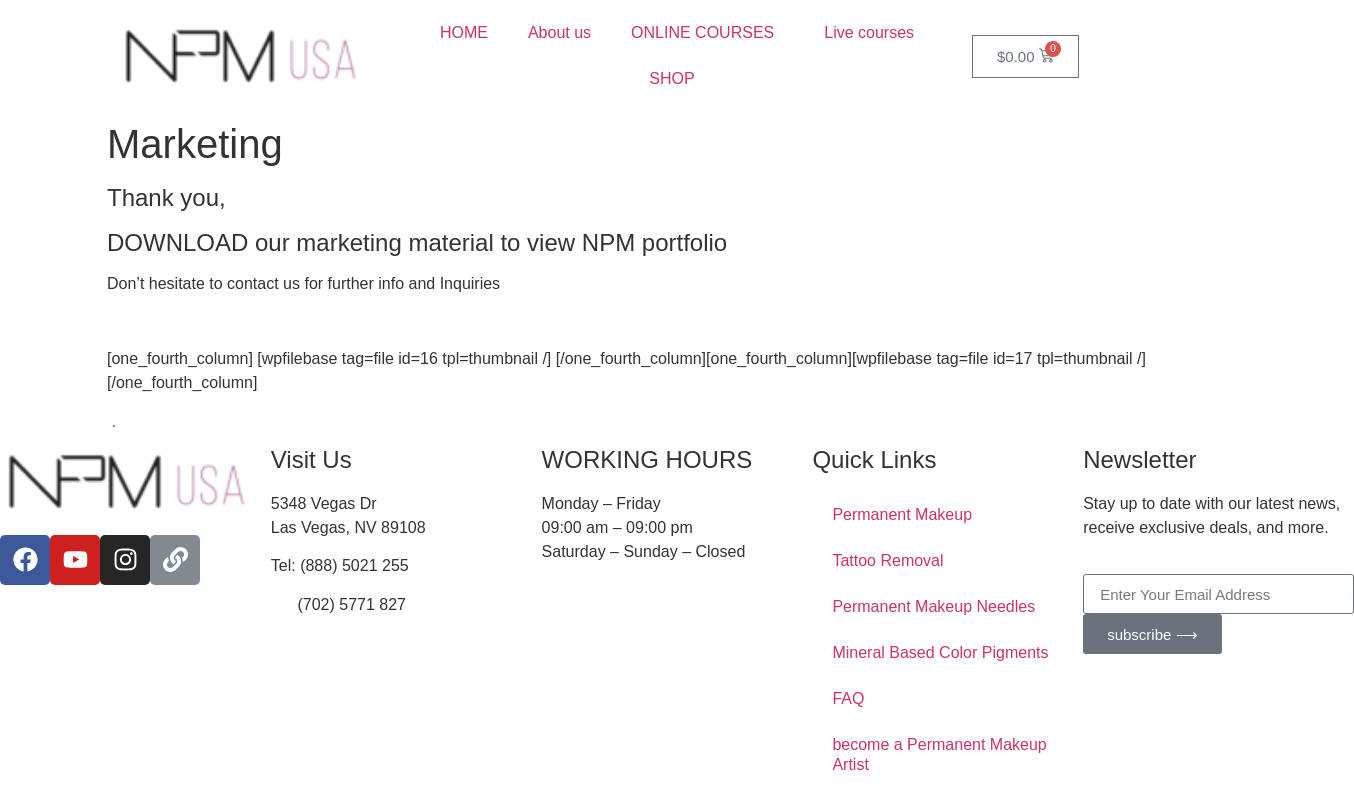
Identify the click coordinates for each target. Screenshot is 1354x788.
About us (559, 32)
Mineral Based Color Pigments (940, 652)
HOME (464, 32)
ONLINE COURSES (707, 33)
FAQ (848, 698)
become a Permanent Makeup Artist (939, 754)
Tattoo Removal (887, 560)
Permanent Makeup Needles (933, 606)
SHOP (676, 79)
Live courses (869, 32)
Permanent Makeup (902, 514)
